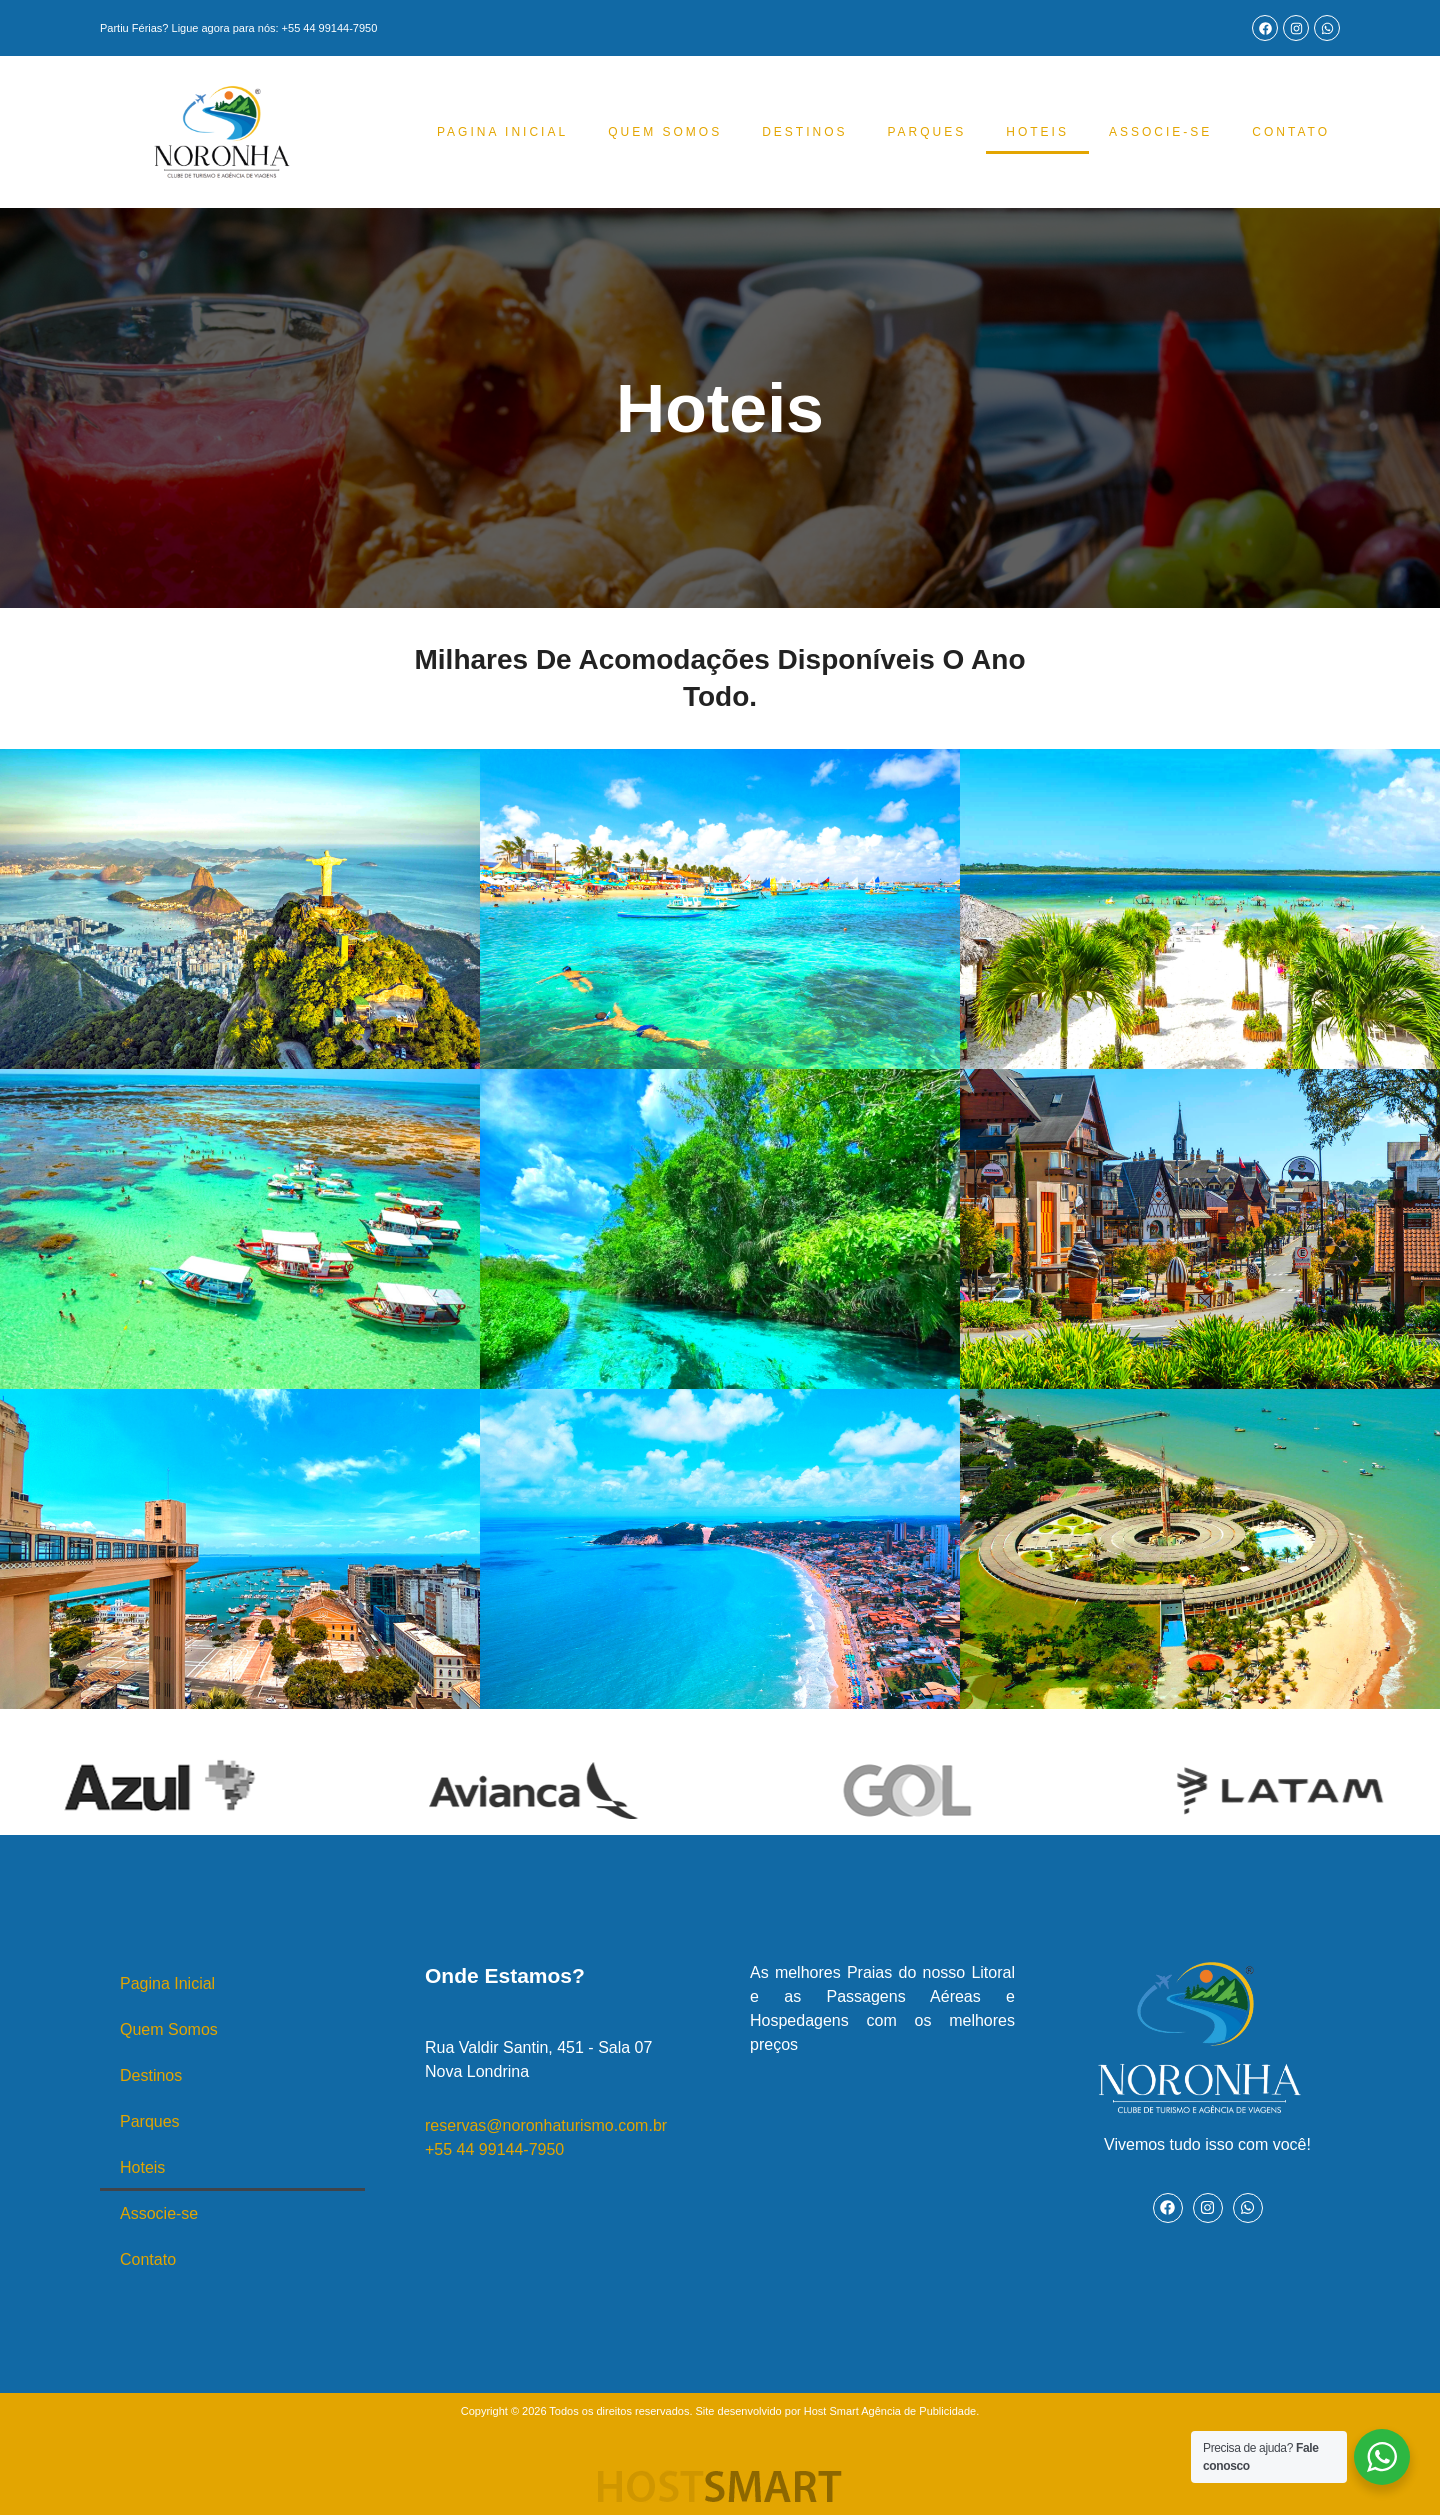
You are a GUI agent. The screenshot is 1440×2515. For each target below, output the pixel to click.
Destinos (804, 132)
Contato (1291, 132)
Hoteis (1037, 132)
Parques (926, 132)
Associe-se (1160, 132)
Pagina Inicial (502, 132)
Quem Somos (665, 132)
